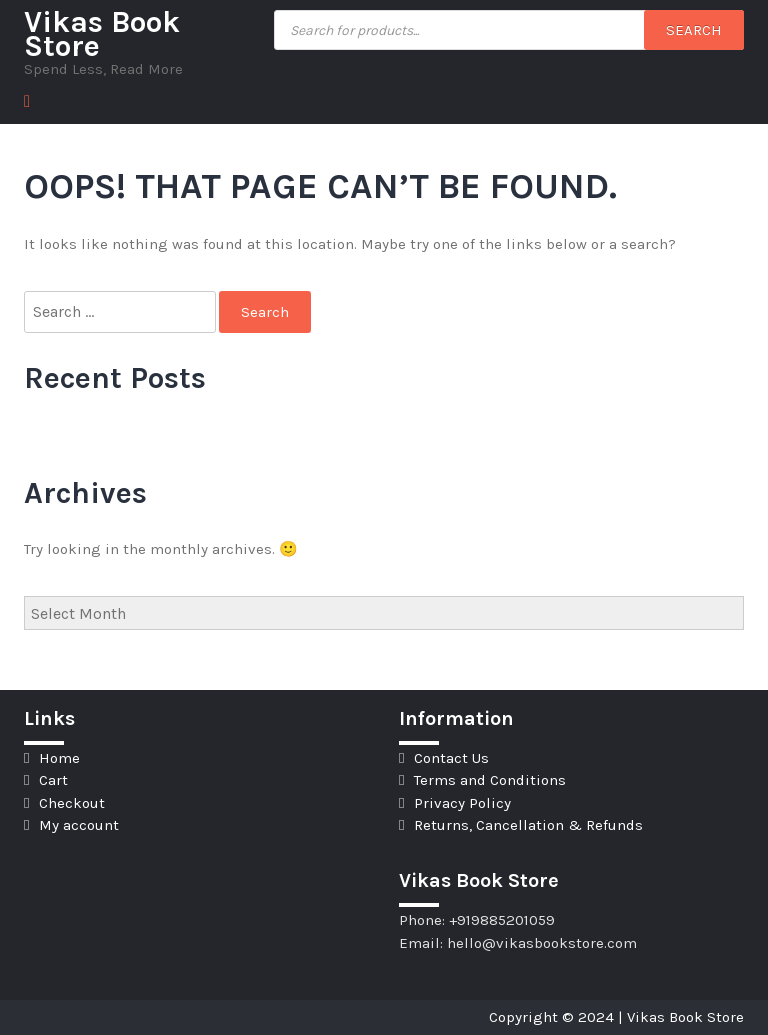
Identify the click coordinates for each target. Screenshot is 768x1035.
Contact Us (451, 758)
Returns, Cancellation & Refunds (528, 825)
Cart (53, 780)
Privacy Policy (462, 803)
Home (59, 758)
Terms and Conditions (490, 780)
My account (79, 825)
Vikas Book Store (102, 34)
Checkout (72, 803)
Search (694, 30)
